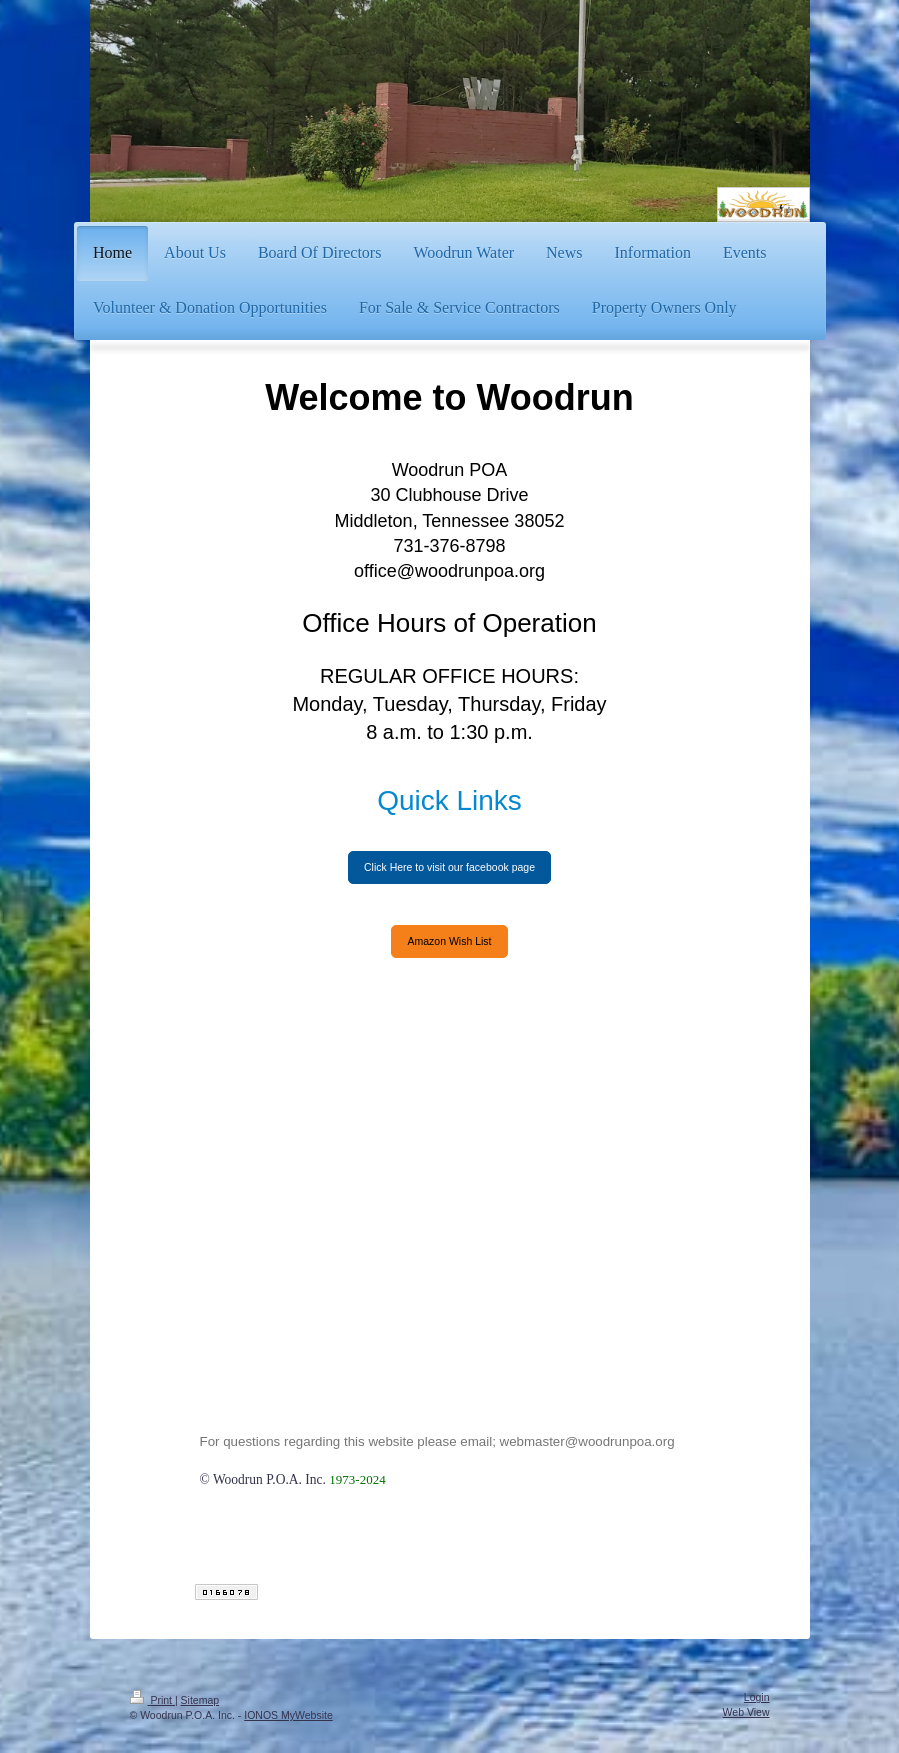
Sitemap (200, 1700)
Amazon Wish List (449, 941)
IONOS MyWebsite (288, 1715)
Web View (746, 1712)
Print (152, 1700)
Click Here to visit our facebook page (449, 867)
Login (757, 1697)
